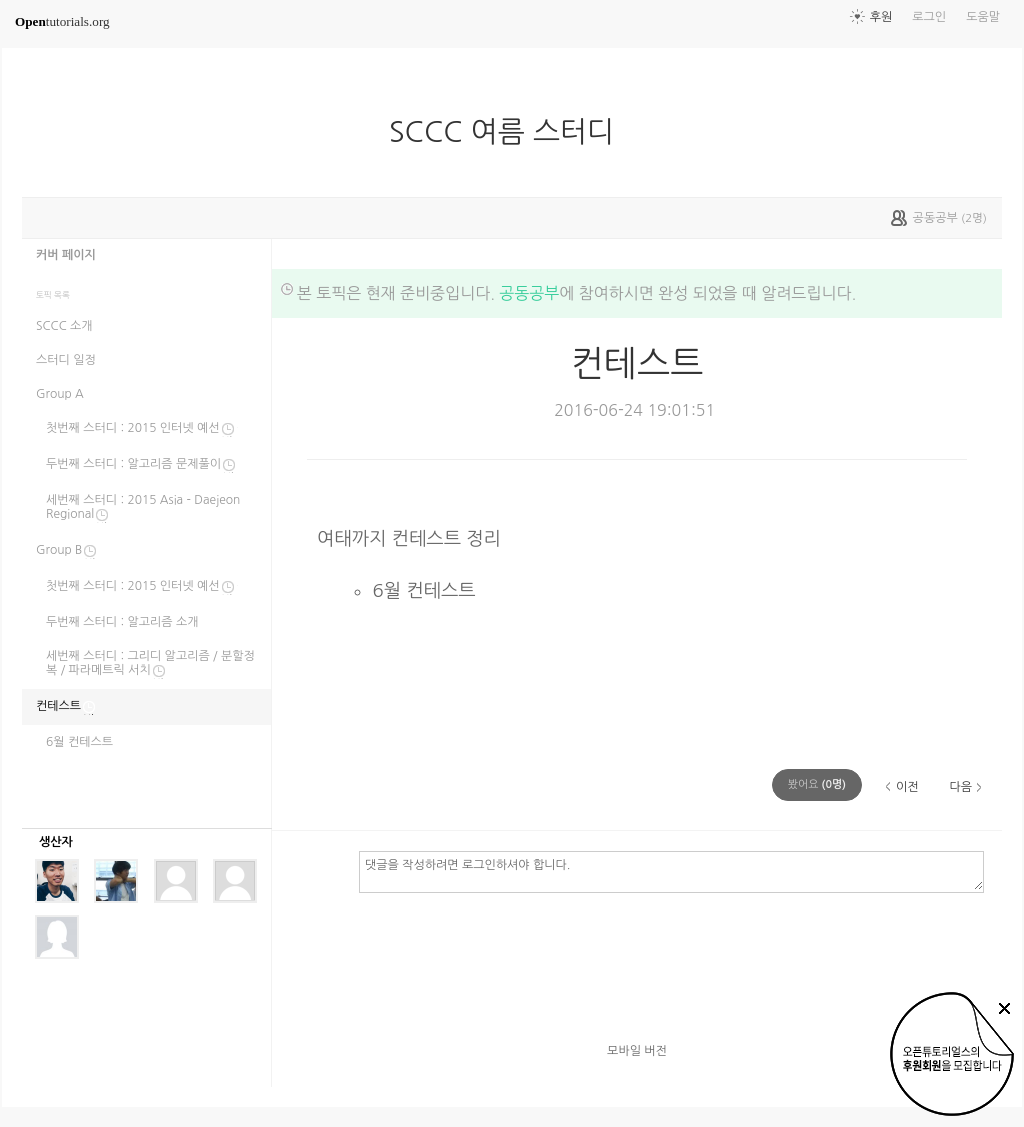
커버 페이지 (66, 255)
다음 (960, 787)
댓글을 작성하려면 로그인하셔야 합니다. (671, 871)
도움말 (983, 17)
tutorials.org (62, 21)
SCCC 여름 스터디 (509, 132)
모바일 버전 (637, 1051)
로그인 (929, 17)
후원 (881, 17)
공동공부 (529, 293)
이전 (907, 787)
